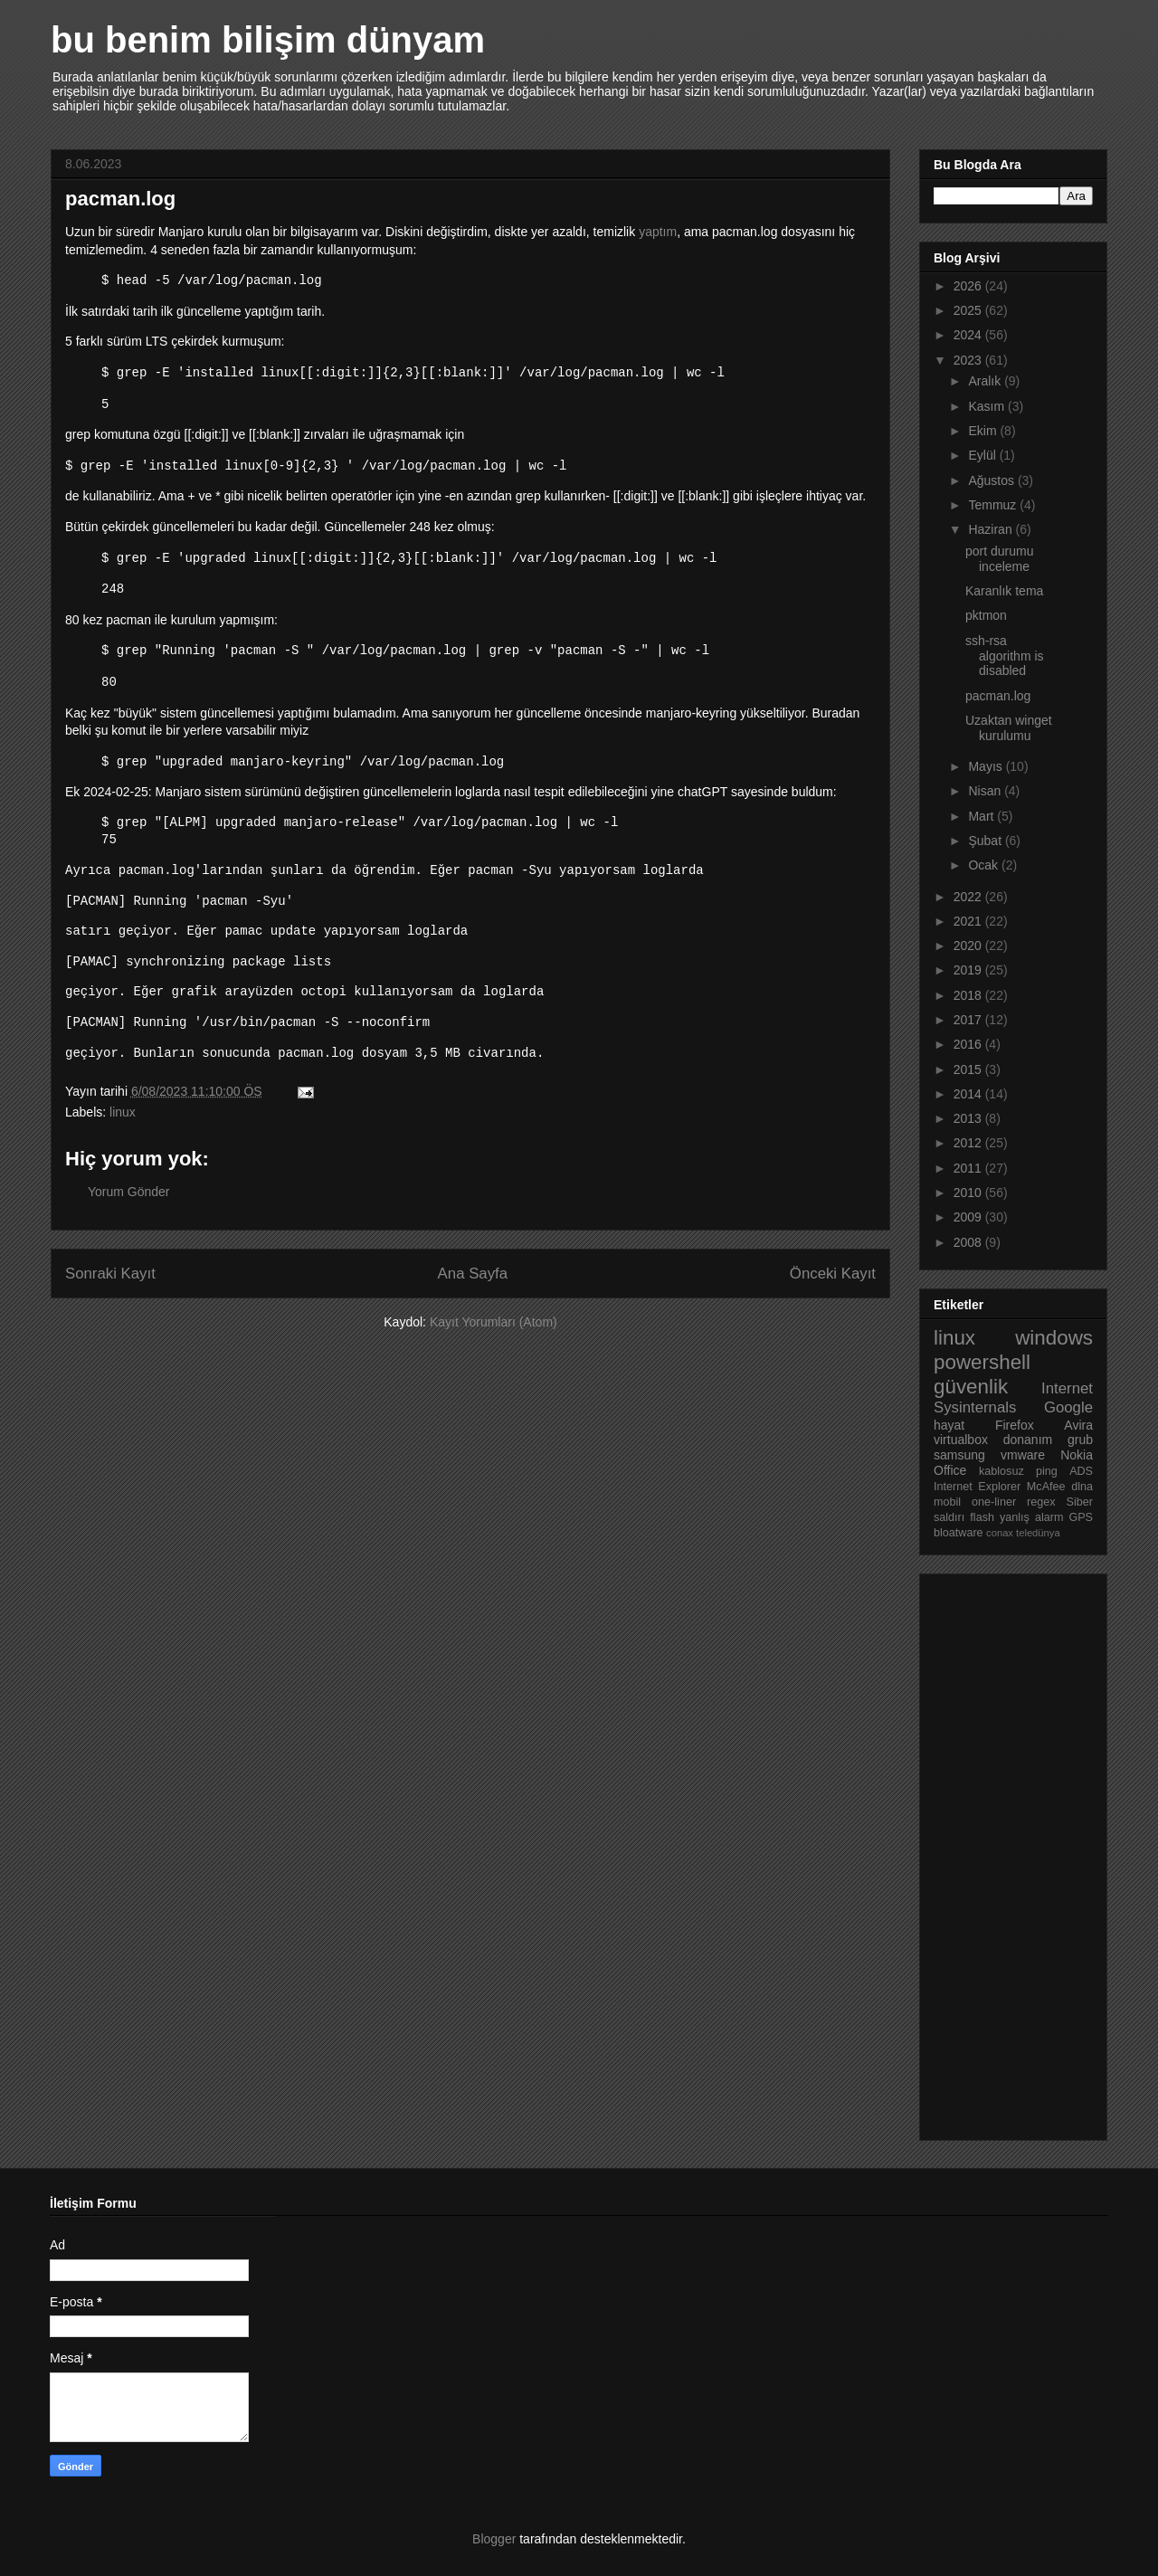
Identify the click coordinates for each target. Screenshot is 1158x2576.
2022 (969, 896)
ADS (1081, 1471)
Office (950, 1470)
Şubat (986, 840)
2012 (969, 1143)
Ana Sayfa (473, 1279)
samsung (959, 1455)
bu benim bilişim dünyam (268, 40)
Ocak (984, 865)
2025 (969, 310)
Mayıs (986, 766)
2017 (969, 1019)
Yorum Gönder (129, 1197)
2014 (969, 1094)
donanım (1027, 1439)
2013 (969, 1118)
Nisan (986, 791)
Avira (1078, 1425)
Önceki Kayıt (833, 1279)
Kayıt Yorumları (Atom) (493, 1327)
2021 (969, 921)
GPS (1080, 1517)
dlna (1082, 1486)
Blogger (494, 2539)
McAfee (1046, 1486)
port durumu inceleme (999, 559)
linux (122, 1117)
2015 (969, 1069)
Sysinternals (975, 1407)
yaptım (658, 231)
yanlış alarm (1031, 1517)
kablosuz (1001, 1471)
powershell (982, 1362)
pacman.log (997, 696)
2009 (969, 1217)
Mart (982, 816)
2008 (969, 1242)
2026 (969, 286)
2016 (969, 1044)
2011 (969, 1168)
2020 (969, 945)
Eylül (983, 455)
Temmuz (994, 505)
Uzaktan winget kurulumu (1008, 728)
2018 (969, 995)
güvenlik (971, 1386)
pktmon (986, 615)
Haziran (991, 529)
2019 (969, 970)
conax (999, 1532)
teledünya (1038, 1532)
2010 (969, 1192)
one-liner (994, 1502)
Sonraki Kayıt (110, 1279)
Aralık (986, 381)
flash (982, 1517)
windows (1054, 1337)
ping (1047, 1471)
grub (1080, 1439)
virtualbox (961, 1439)
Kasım (988, 406)
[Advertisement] (1006, 1852)
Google (1068, 1407)
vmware (1023, 1455)
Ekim (984, 430)
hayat (949, 1425)
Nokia (1076, 1455)
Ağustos (992, 480)
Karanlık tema (1004, 591)
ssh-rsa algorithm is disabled (1004, 656)
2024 (969, 335)
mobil (947, 1502)
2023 (969, 360)
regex (1041, 1502)
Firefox (1014, 1425)
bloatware (958, 1532)
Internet (1067, 1388)
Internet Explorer (977, 1486)
